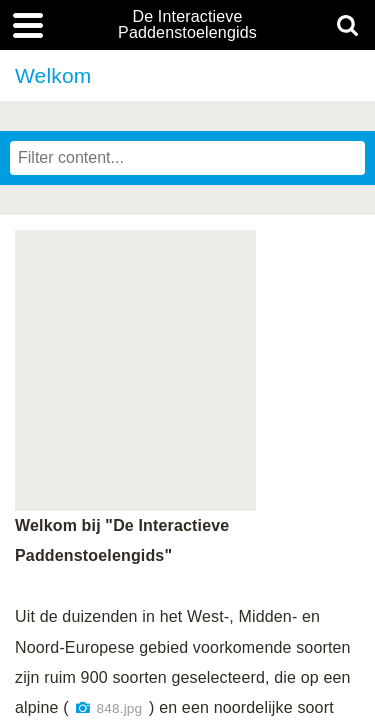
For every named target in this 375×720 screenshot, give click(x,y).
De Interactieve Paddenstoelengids (187, 25)
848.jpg (120, 708)
